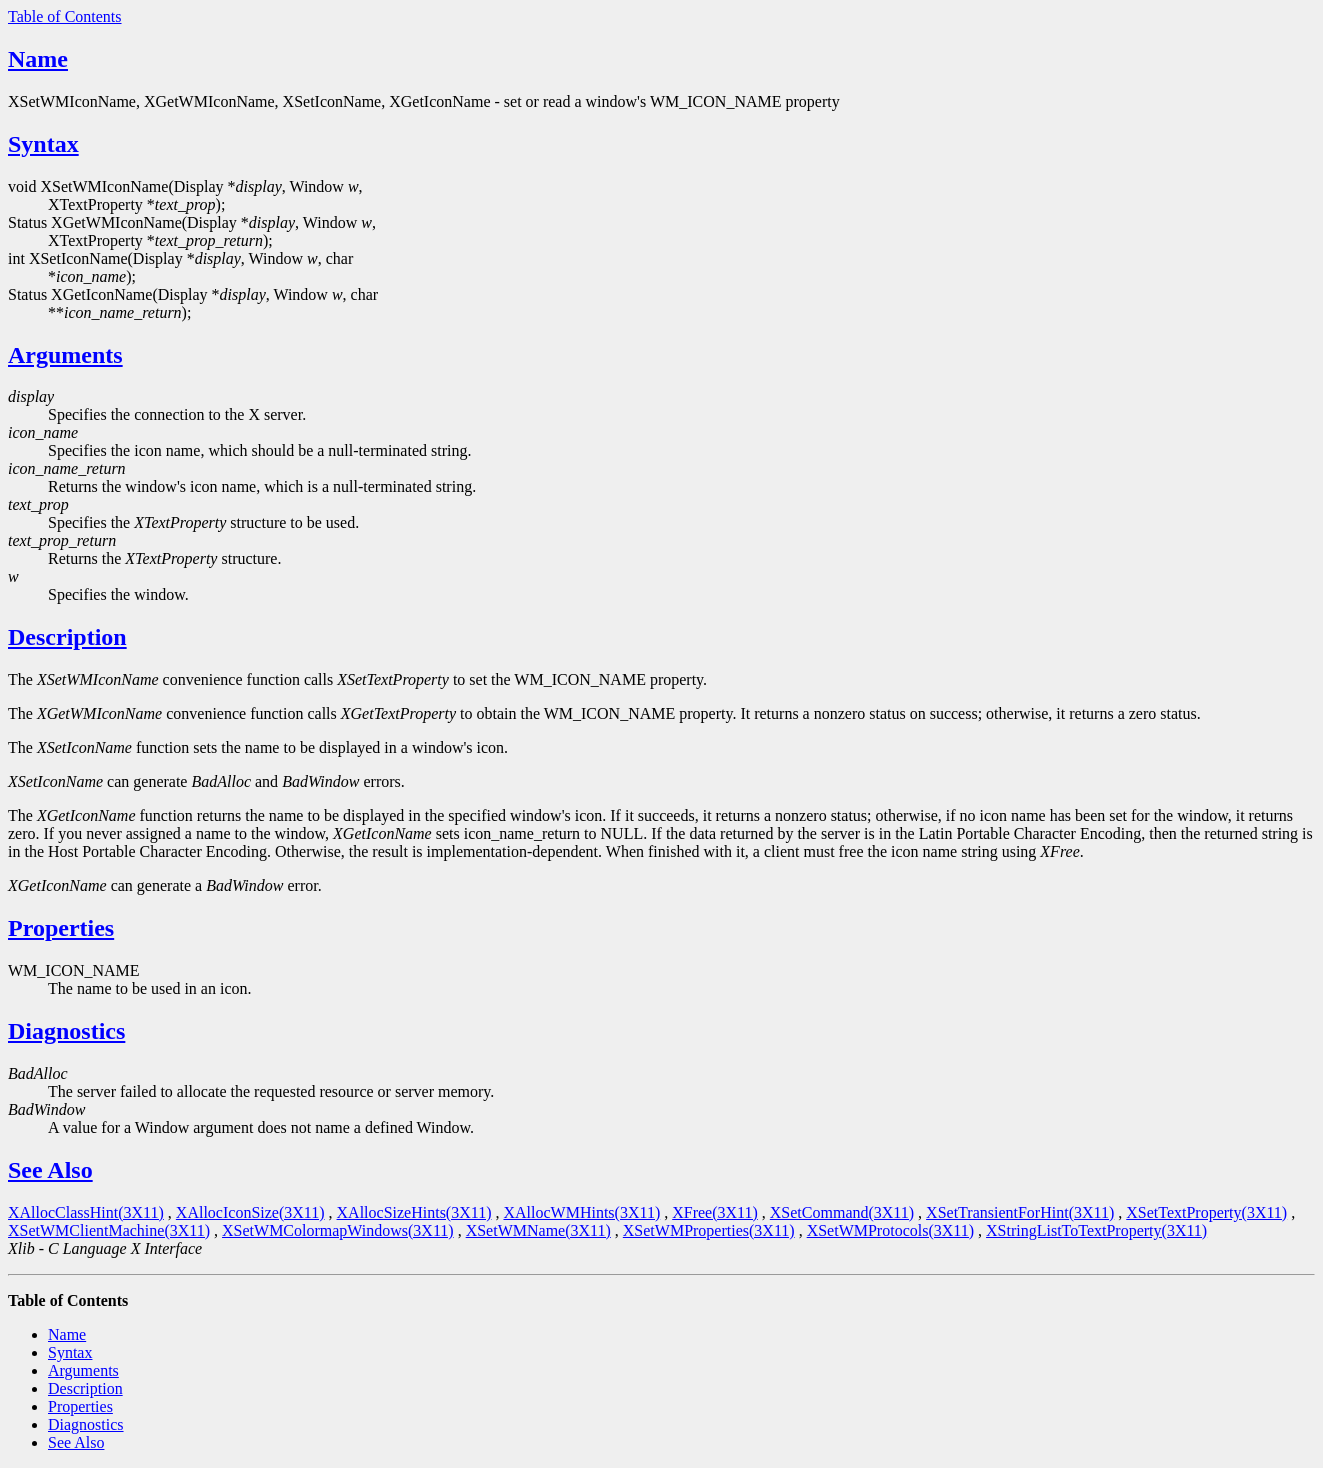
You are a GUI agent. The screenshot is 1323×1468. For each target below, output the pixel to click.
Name (38, 59)
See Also (50, 1170)
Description (67, 637)
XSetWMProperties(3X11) (709, 1230)
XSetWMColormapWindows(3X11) (338, 1230)
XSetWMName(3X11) (538, 1230)
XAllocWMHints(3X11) (581, 1212)
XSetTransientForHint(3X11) (1020, 1212)
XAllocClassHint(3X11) (86, 1212)
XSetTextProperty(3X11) (1206, 1212)
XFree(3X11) (715, 1212)
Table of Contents (65, 16)
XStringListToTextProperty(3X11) (1096, 1230)
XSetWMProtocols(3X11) (890, 1230)
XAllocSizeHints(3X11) (414, 1212)
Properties (61, 928)
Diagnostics (66, 1031)
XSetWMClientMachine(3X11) (109, 1230)
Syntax (43, 144)
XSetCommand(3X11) (842, 1212)
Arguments (65, 355)
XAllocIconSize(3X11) (250, 1212)
